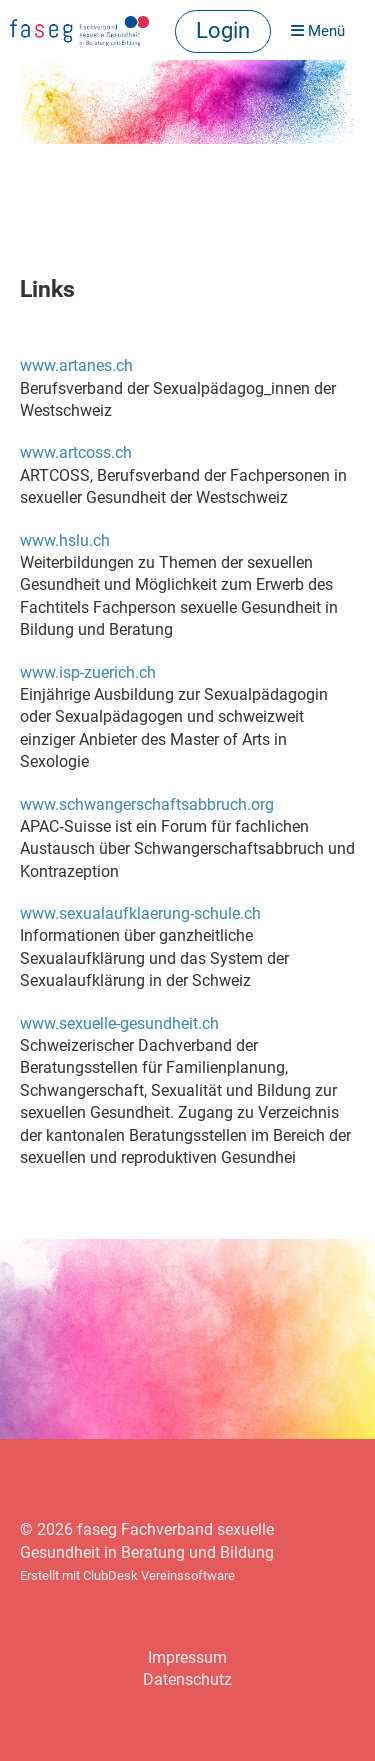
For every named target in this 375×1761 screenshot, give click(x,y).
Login (223, 30)
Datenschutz (187, 1679)
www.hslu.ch (65, 540)
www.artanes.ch (76, 365)
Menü (318, 31)
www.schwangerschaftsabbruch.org (147, 804)
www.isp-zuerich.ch (88, 672)
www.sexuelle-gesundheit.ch (119, 1023)
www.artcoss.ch (76, 452)
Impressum (187, 1657)
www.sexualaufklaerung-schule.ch (140, 913)
